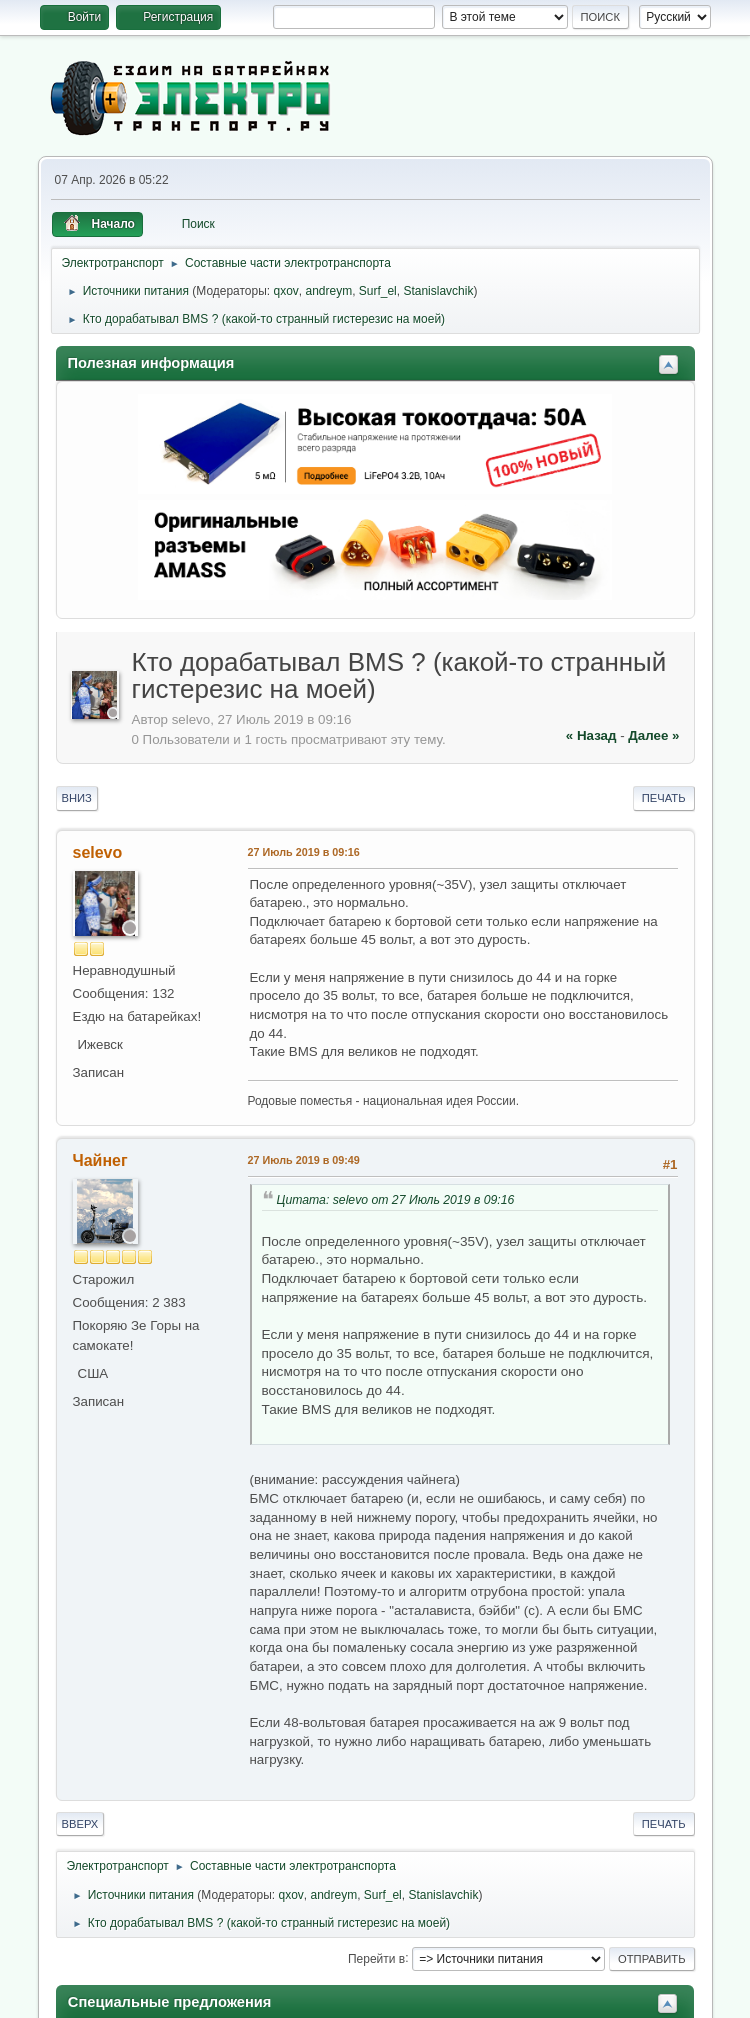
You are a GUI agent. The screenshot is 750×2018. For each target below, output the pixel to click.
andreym (328, 291)
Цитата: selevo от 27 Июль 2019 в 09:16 (396, 1200)
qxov (285, 291)
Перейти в (376, 1958)
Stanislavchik (438, 291)
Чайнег (100, 1160)
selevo (98, 852)
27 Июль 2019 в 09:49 (304, 1160)
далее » (653, 735)
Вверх (80, 1824)
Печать (664, 798)
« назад (591, 735)
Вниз (77, 798)
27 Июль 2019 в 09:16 (304, 852)
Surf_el (378, 291)
